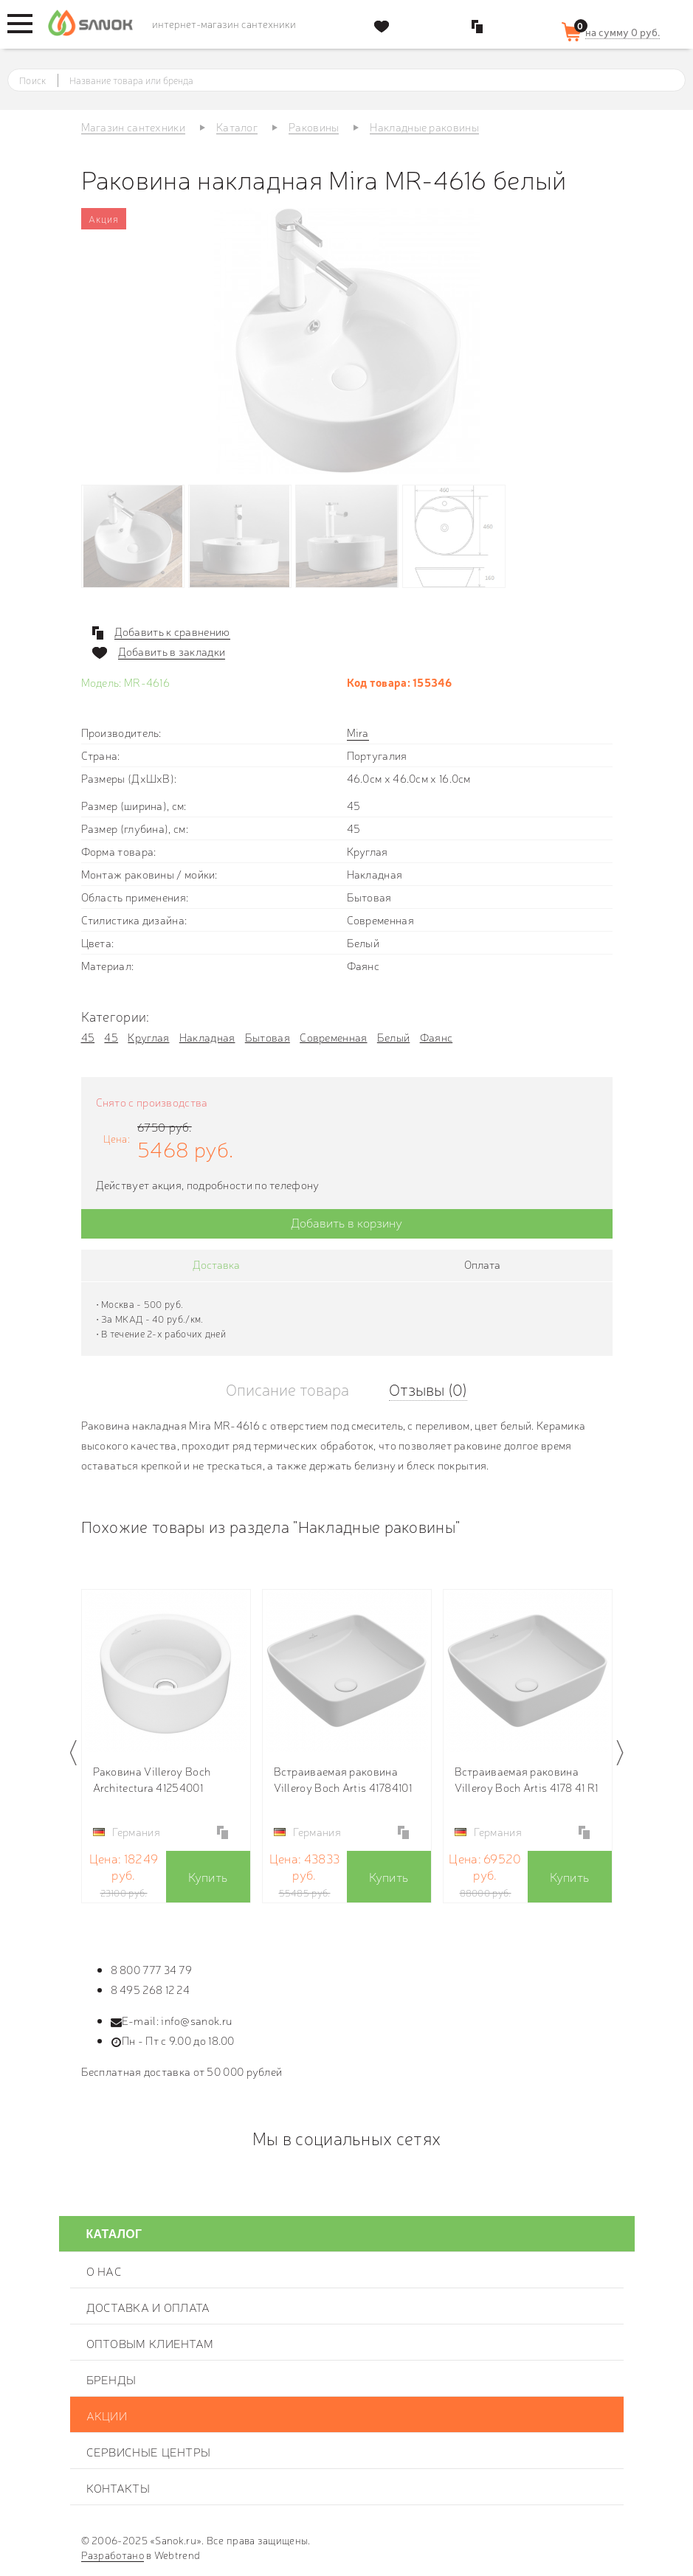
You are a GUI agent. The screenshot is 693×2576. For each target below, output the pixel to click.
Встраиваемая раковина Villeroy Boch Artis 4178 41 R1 (527, 1779)
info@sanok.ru (196, 2020)
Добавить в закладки (172, 651)
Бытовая (267, 1037)
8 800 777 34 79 (152, 1969)
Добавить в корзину (346, 1221)
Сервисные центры (148, 2451)
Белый (393, 1037)
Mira (358, 732)
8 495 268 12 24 (150, 1989)
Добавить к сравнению (172, 631)
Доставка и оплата (148, 2307)
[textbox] (360, 80)
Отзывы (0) (428, 1388)
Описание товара (287, 1388)
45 (88, 1037)
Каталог (114, 2234)
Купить (208, 1876)
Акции (107, 2415)
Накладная (207, 1037)
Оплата (482, 1264)
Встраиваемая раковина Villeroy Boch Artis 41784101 (343, 1779)
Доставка (216, 1264)
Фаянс (436, 1037)
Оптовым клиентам (150, 2343)
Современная (333, 1037)
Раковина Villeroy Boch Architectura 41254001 (152, 1779)
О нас (104, 2270)
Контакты (118, 2487)
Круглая (148, 1037)
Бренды (111, 2379)
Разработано (112, 2554)
